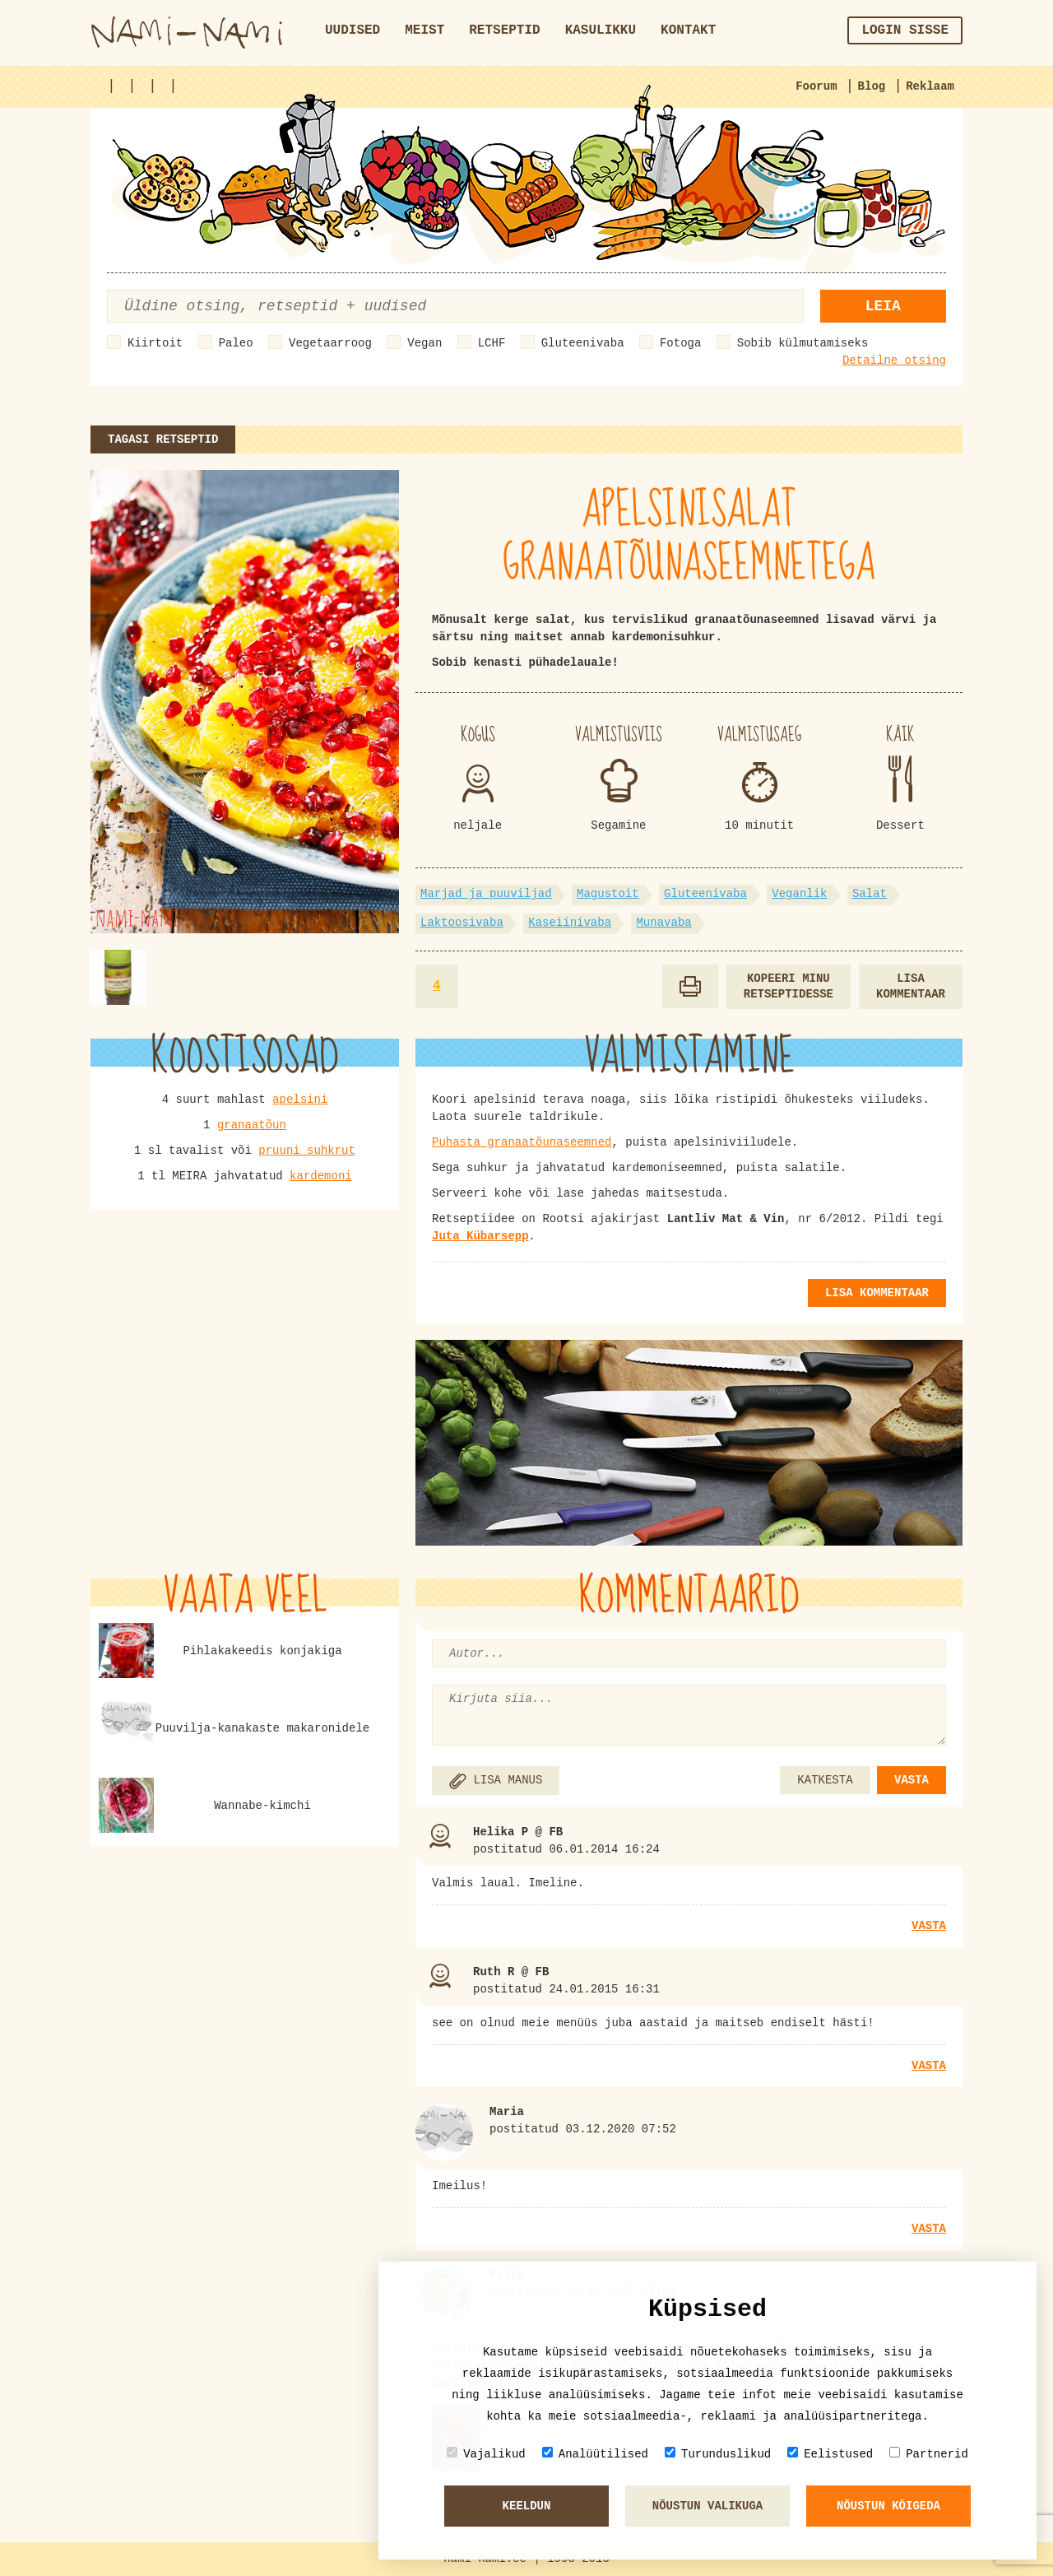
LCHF (492, 343)
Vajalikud (486, 2454)
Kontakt (688, 30)
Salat (869, 893)
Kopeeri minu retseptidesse (788, 986)
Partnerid (928, 2454)
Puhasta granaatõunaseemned (521, 1142)
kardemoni (321, 1176)
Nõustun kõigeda (888, 2506)
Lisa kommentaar (910, 986)
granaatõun (251, 1125)
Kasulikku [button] (600, 30)
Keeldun (527, 2506)
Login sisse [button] (905, 30)
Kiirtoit (155, 343)
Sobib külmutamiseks (803, 343)
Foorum (816, 86)
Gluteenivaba (582, 343)
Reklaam (930, 86)
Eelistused (830, 2454)
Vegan (424, 343)
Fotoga (680, 343)
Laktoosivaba (461, 922)
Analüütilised (595, 2454)
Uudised (352, 30)
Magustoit (608, 893)
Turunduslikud (718, 2454)
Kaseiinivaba (569, 922)
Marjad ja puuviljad (486, 893)
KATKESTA (824, 1780)
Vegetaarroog (330, 343)
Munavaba (663, 922)
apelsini (299, 1099)
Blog (872, 86)
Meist (424, 30)
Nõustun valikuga (707, 2506)
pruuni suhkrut (306, 1150)
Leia (883, 306)
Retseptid (504, 30)
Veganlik (799, 893)
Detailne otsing (894, 360)
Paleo (236, 343)
